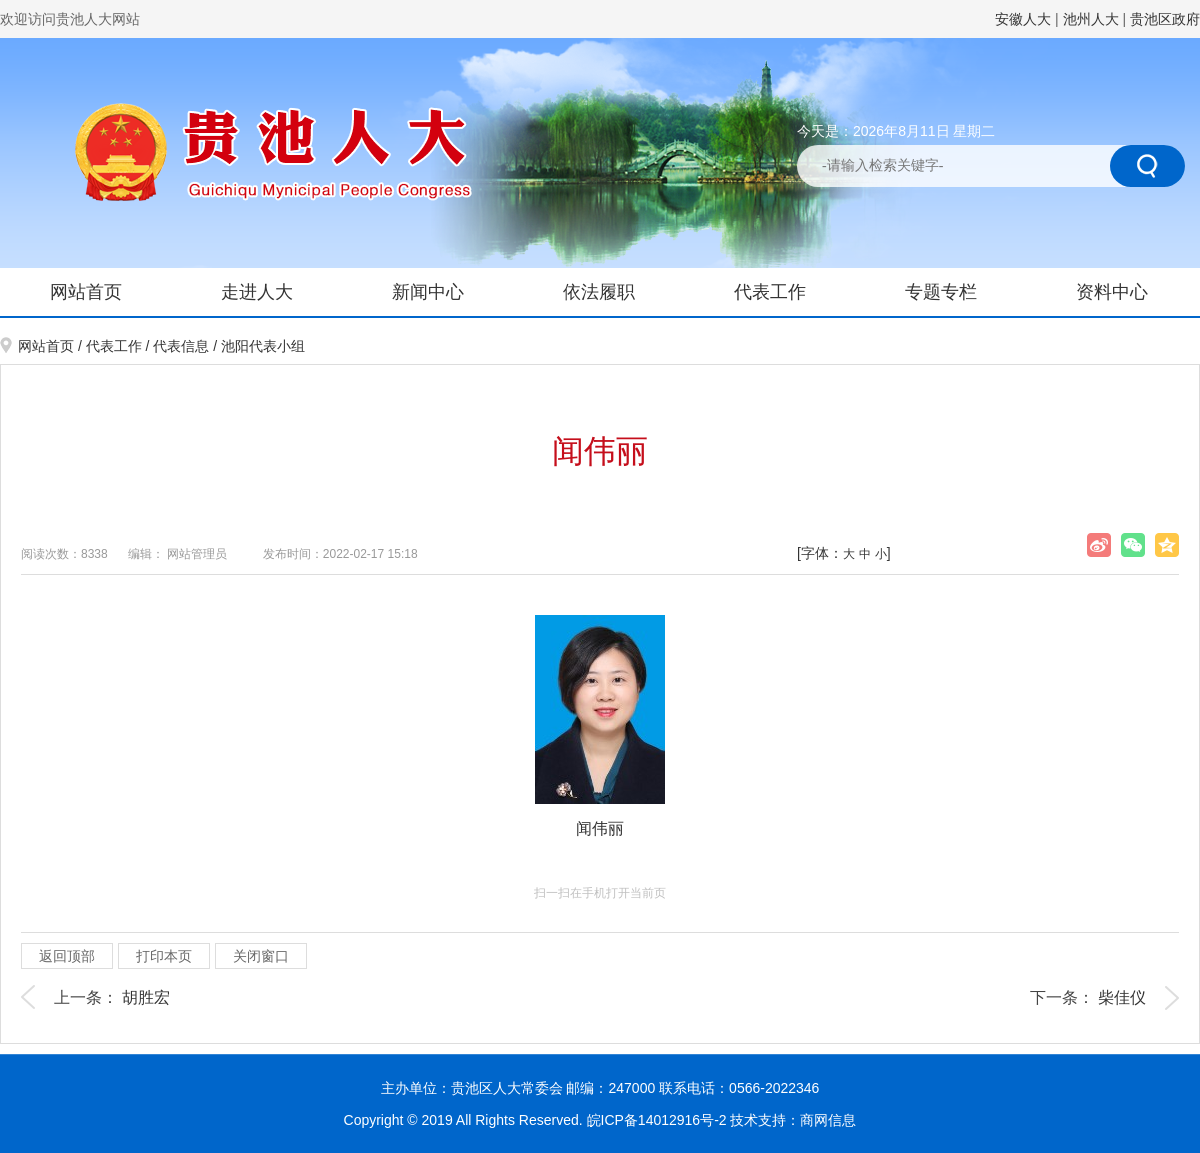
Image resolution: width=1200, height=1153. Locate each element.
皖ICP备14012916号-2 (659, 1120)
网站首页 (86, 292)
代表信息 (181, 346)
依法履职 (599, 292)
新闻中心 (428, 292)
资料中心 (1112, 292)
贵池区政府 (1165, 19)
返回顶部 (67, 956)
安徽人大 (1023, 19)
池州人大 (1091, 19)
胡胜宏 (146, 997)
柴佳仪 (1122, 997)
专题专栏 (941, 292)
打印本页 (164, 956)
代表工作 (770, 292)
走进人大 (257, 292)
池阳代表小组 (263, 346)
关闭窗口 (261, 956)
